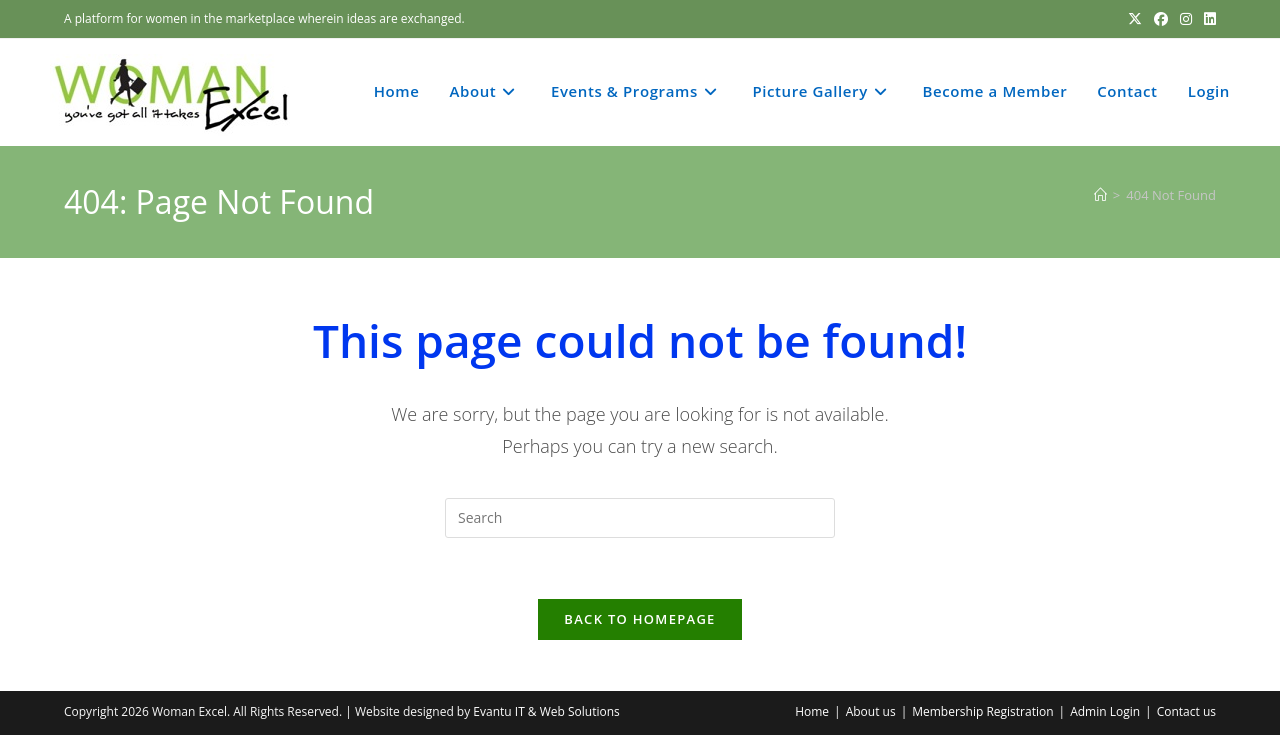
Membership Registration (982, 711)
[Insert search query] (640, 518)
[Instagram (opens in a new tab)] (1186, 19)
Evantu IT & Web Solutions (546, 711)
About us (871, 711)
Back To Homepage (639, 619)
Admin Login (1105, 711)
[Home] (1100, 195)
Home (812, 711)
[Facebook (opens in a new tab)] (1161, 19)
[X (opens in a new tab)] (1135, 19)
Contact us (1186, 711)
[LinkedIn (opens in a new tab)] (1207, 19)
